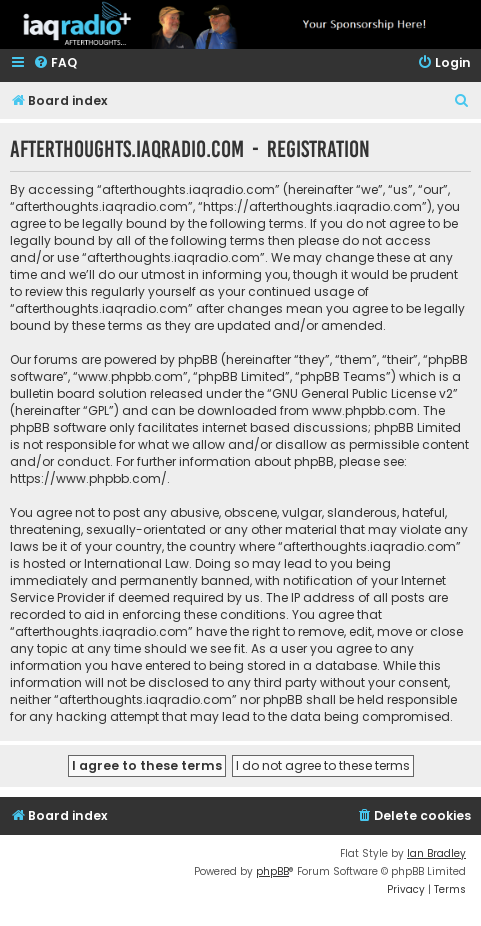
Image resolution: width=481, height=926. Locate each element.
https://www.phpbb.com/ (88, 478)
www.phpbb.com (364, 410)
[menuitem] (55, 63)
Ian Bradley (436, 853)
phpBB (272, 871)
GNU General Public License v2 (362, 393)
